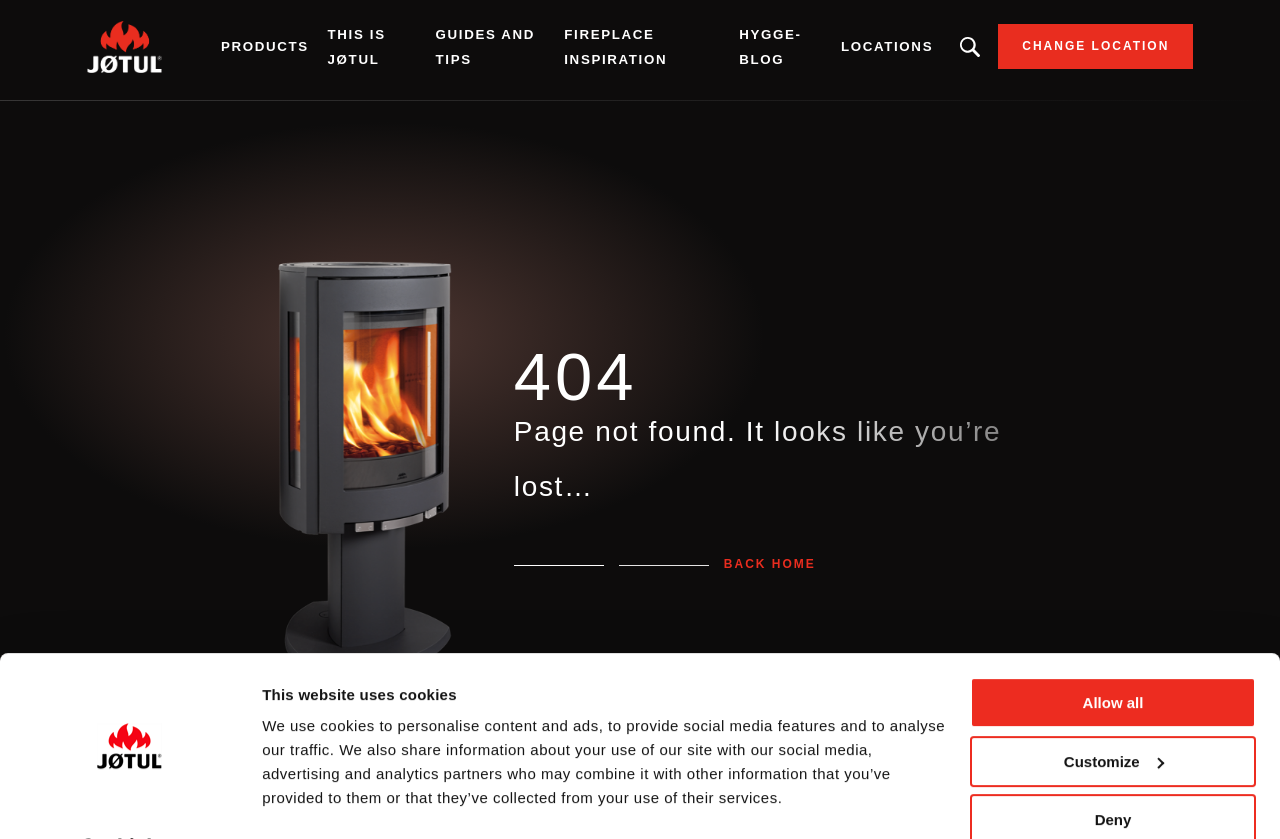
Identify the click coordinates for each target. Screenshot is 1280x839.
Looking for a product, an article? (951, 50)
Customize (1114, 707)
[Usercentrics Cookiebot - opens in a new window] (129, 800)
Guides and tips (495, 49)
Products (284, 50)
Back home (770, 564)
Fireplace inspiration (616, 49)
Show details (308, 799)
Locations (868, 50)
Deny (1113, 766)
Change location (1075, 50)
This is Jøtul (375, 49)
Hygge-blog (758, 49)
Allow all (1113, 649)
